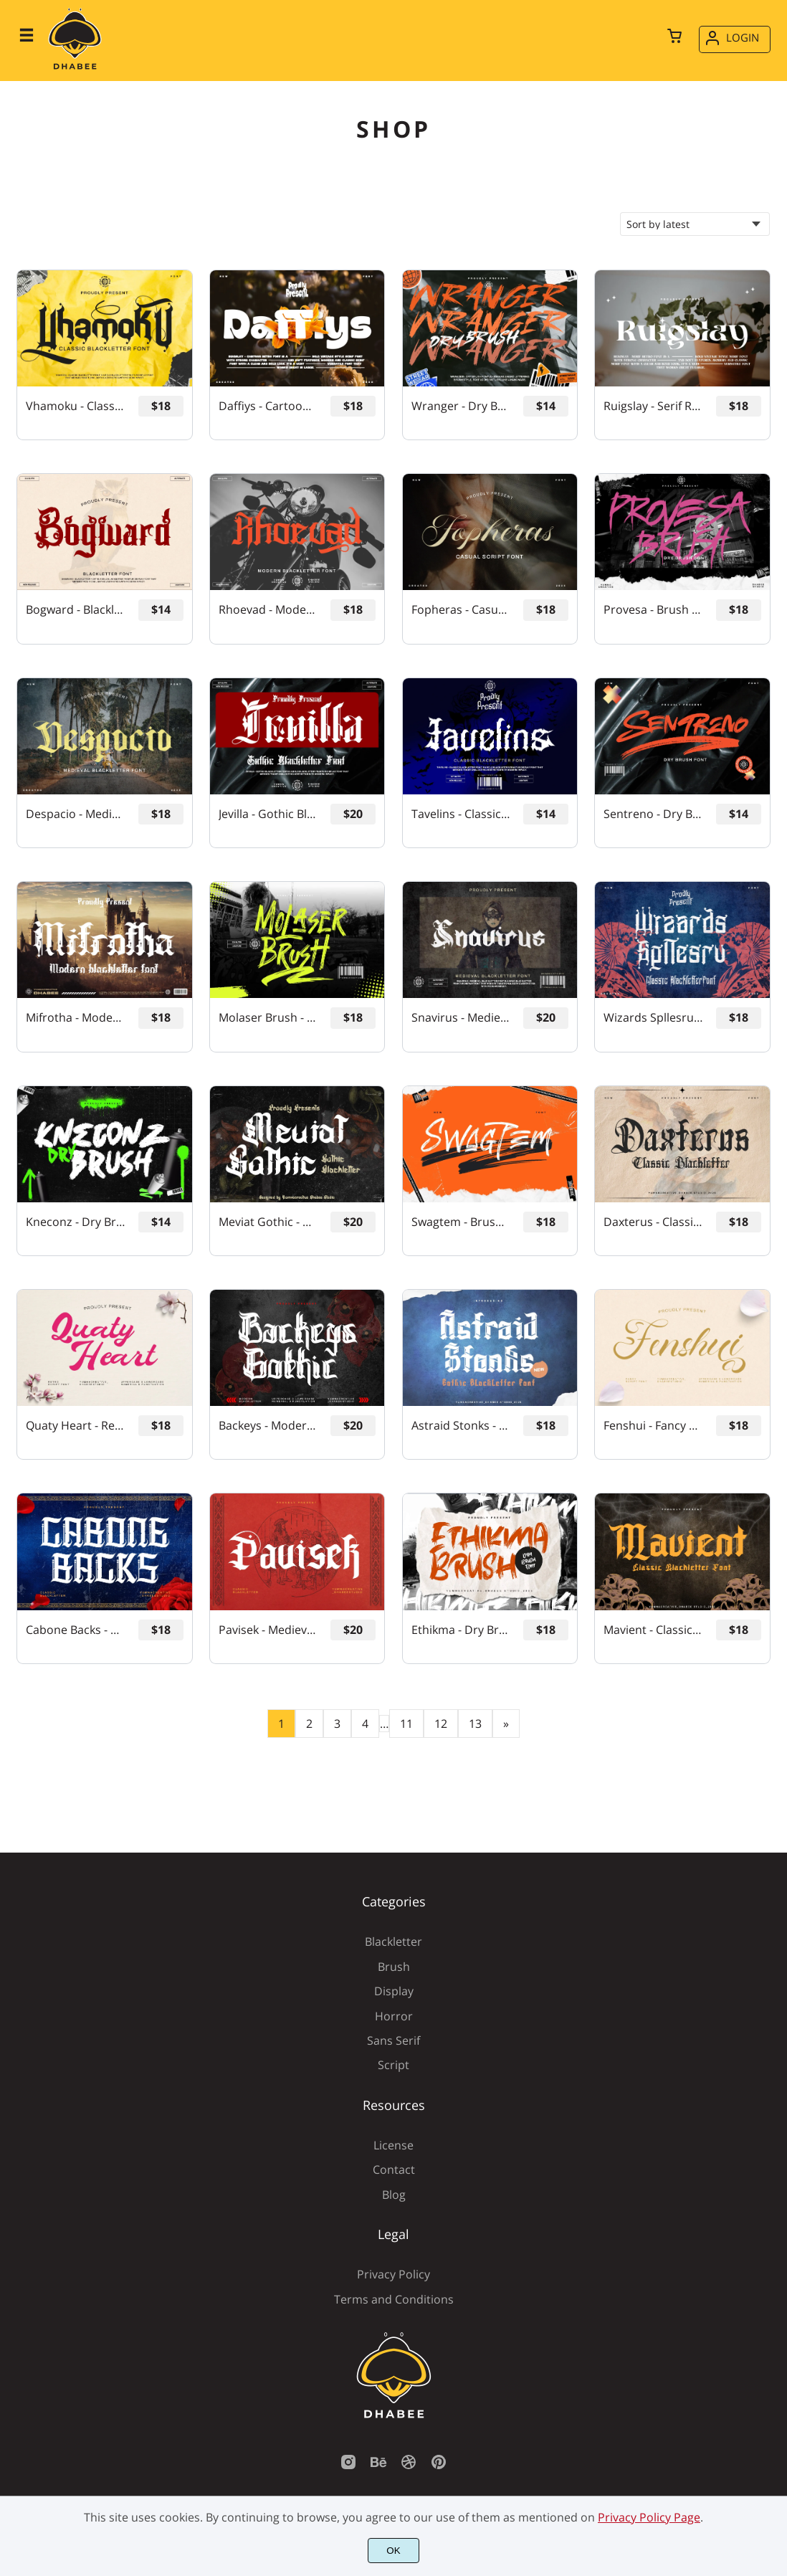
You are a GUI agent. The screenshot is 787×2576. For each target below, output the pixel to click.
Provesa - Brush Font (653, 610)
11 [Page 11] (406, 1723)
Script (393, 2065)
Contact (394, 2169)
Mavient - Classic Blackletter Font (653, 1630)
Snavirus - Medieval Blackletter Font (461, 1018)
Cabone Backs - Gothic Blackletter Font (75, 1630)
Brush (394, 1966)
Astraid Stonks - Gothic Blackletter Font (461, 1425)
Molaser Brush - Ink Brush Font (268, 1018)
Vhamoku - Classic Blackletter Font (75, 406)
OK (393, 2550)
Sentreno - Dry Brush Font (653, 814)
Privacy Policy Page (649, 2517)
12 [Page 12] (440, 1723)
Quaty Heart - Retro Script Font (75, 1425)
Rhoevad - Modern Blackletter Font (268, 610)
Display (394, 1991)
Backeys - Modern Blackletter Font (268, 1425)
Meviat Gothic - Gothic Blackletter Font (268, 1222)
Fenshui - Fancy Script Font (653, 1425)
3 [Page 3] (337, 1723)
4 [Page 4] (365, 1723)
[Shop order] (695, 224)
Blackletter (393, 1941)
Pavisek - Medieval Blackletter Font (268, 1630)
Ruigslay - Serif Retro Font (653, 406)
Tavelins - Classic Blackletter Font (461, 814)
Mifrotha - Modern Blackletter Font (75, 1018)
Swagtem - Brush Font (461, 1222)
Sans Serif (393, 2040)
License (393, 2145)
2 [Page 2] (309, 1723)
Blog (394, 2194)
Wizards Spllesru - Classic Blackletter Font (653, 1018)
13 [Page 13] (475, 1723)
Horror (394, 2016)
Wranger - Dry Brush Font (461, 406)
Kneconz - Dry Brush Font (75, 1222)
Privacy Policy (393, 2274)
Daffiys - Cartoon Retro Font (268, 406)
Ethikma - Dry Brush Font (461, 1630)
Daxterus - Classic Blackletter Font (653, 1222)
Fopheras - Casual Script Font (461, 610)
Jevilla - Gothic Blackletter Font (268, 814)
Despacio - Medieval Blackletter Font (75, 814)
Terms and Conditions (394, 2299)
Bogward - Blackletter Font (75, 610)
